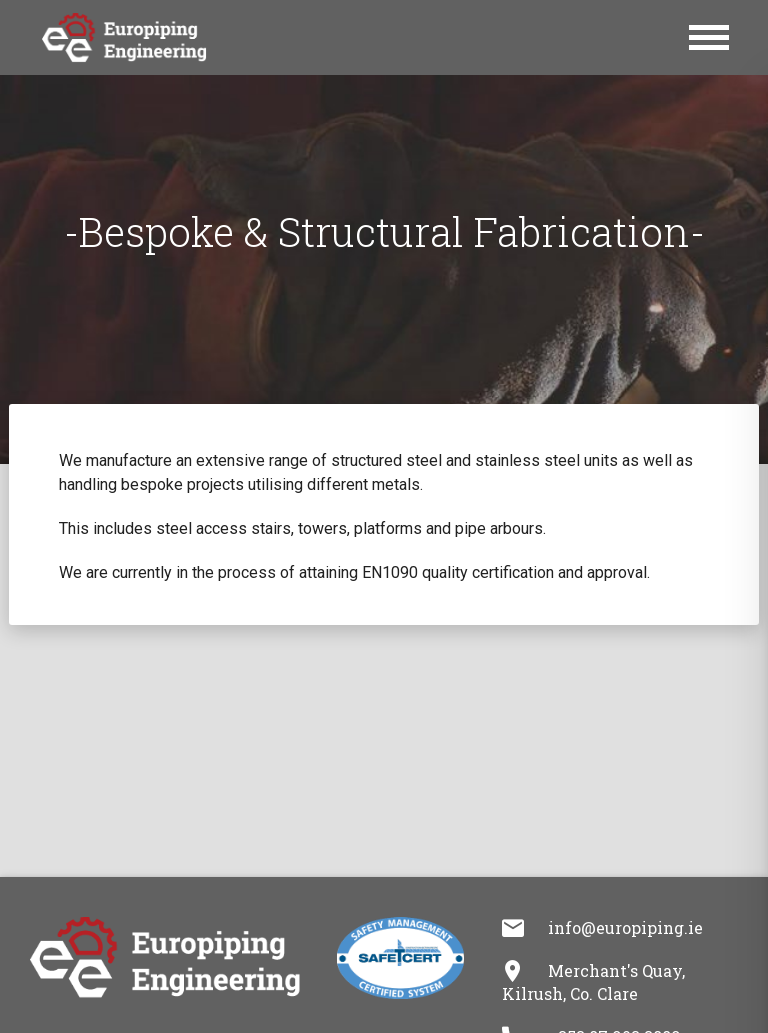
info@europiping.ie (625, 927)
